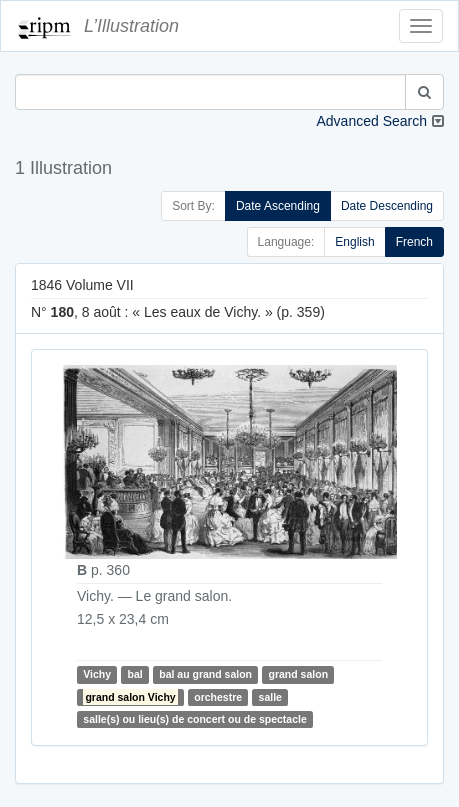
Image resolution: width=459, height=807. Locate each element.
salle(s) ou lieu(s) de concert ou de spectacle (194, 719)
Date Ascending (278, 206)
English (354, 242)
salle (270, 697)
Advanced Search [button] (371, 121)
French (414, 242)
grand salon (299, 675)
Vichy (97, 675)
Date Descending (387, 206)
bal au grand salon (205, 675)
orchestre (218, 697)
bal (135, 675)
